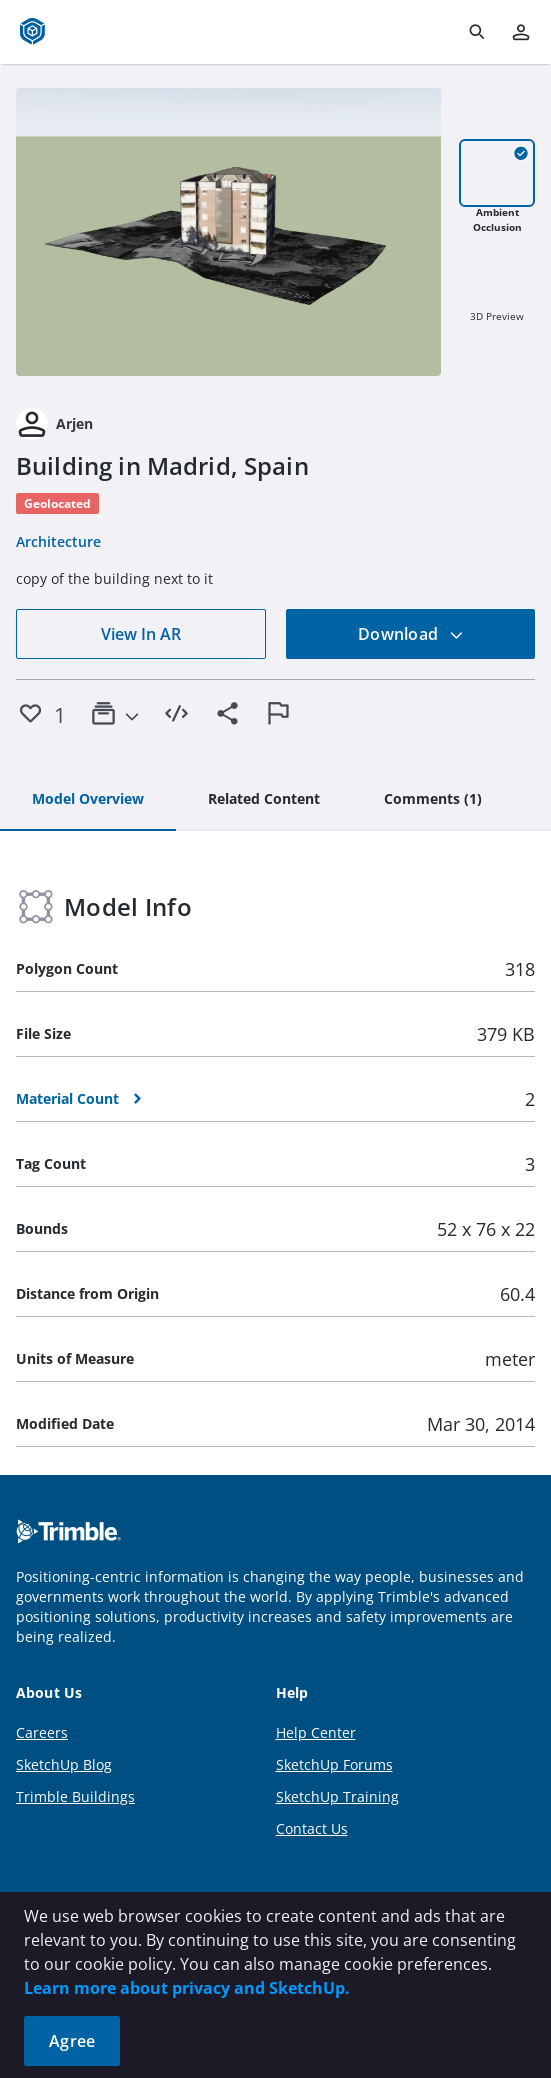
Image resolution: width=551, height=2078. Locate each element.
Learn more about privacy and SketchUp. (187, 1988)
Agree (72, 2041)
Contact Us (312, 1828)
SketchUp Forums (334, 1764)
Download (411, 634)
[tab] (88, 800)
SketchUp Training (337, 1796)
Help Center (316, 1732)
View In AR (141, 634)
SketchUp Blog (64, 1764)
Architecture (58, 541)
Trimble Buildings (75, 1796)
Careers (42, 1732)
